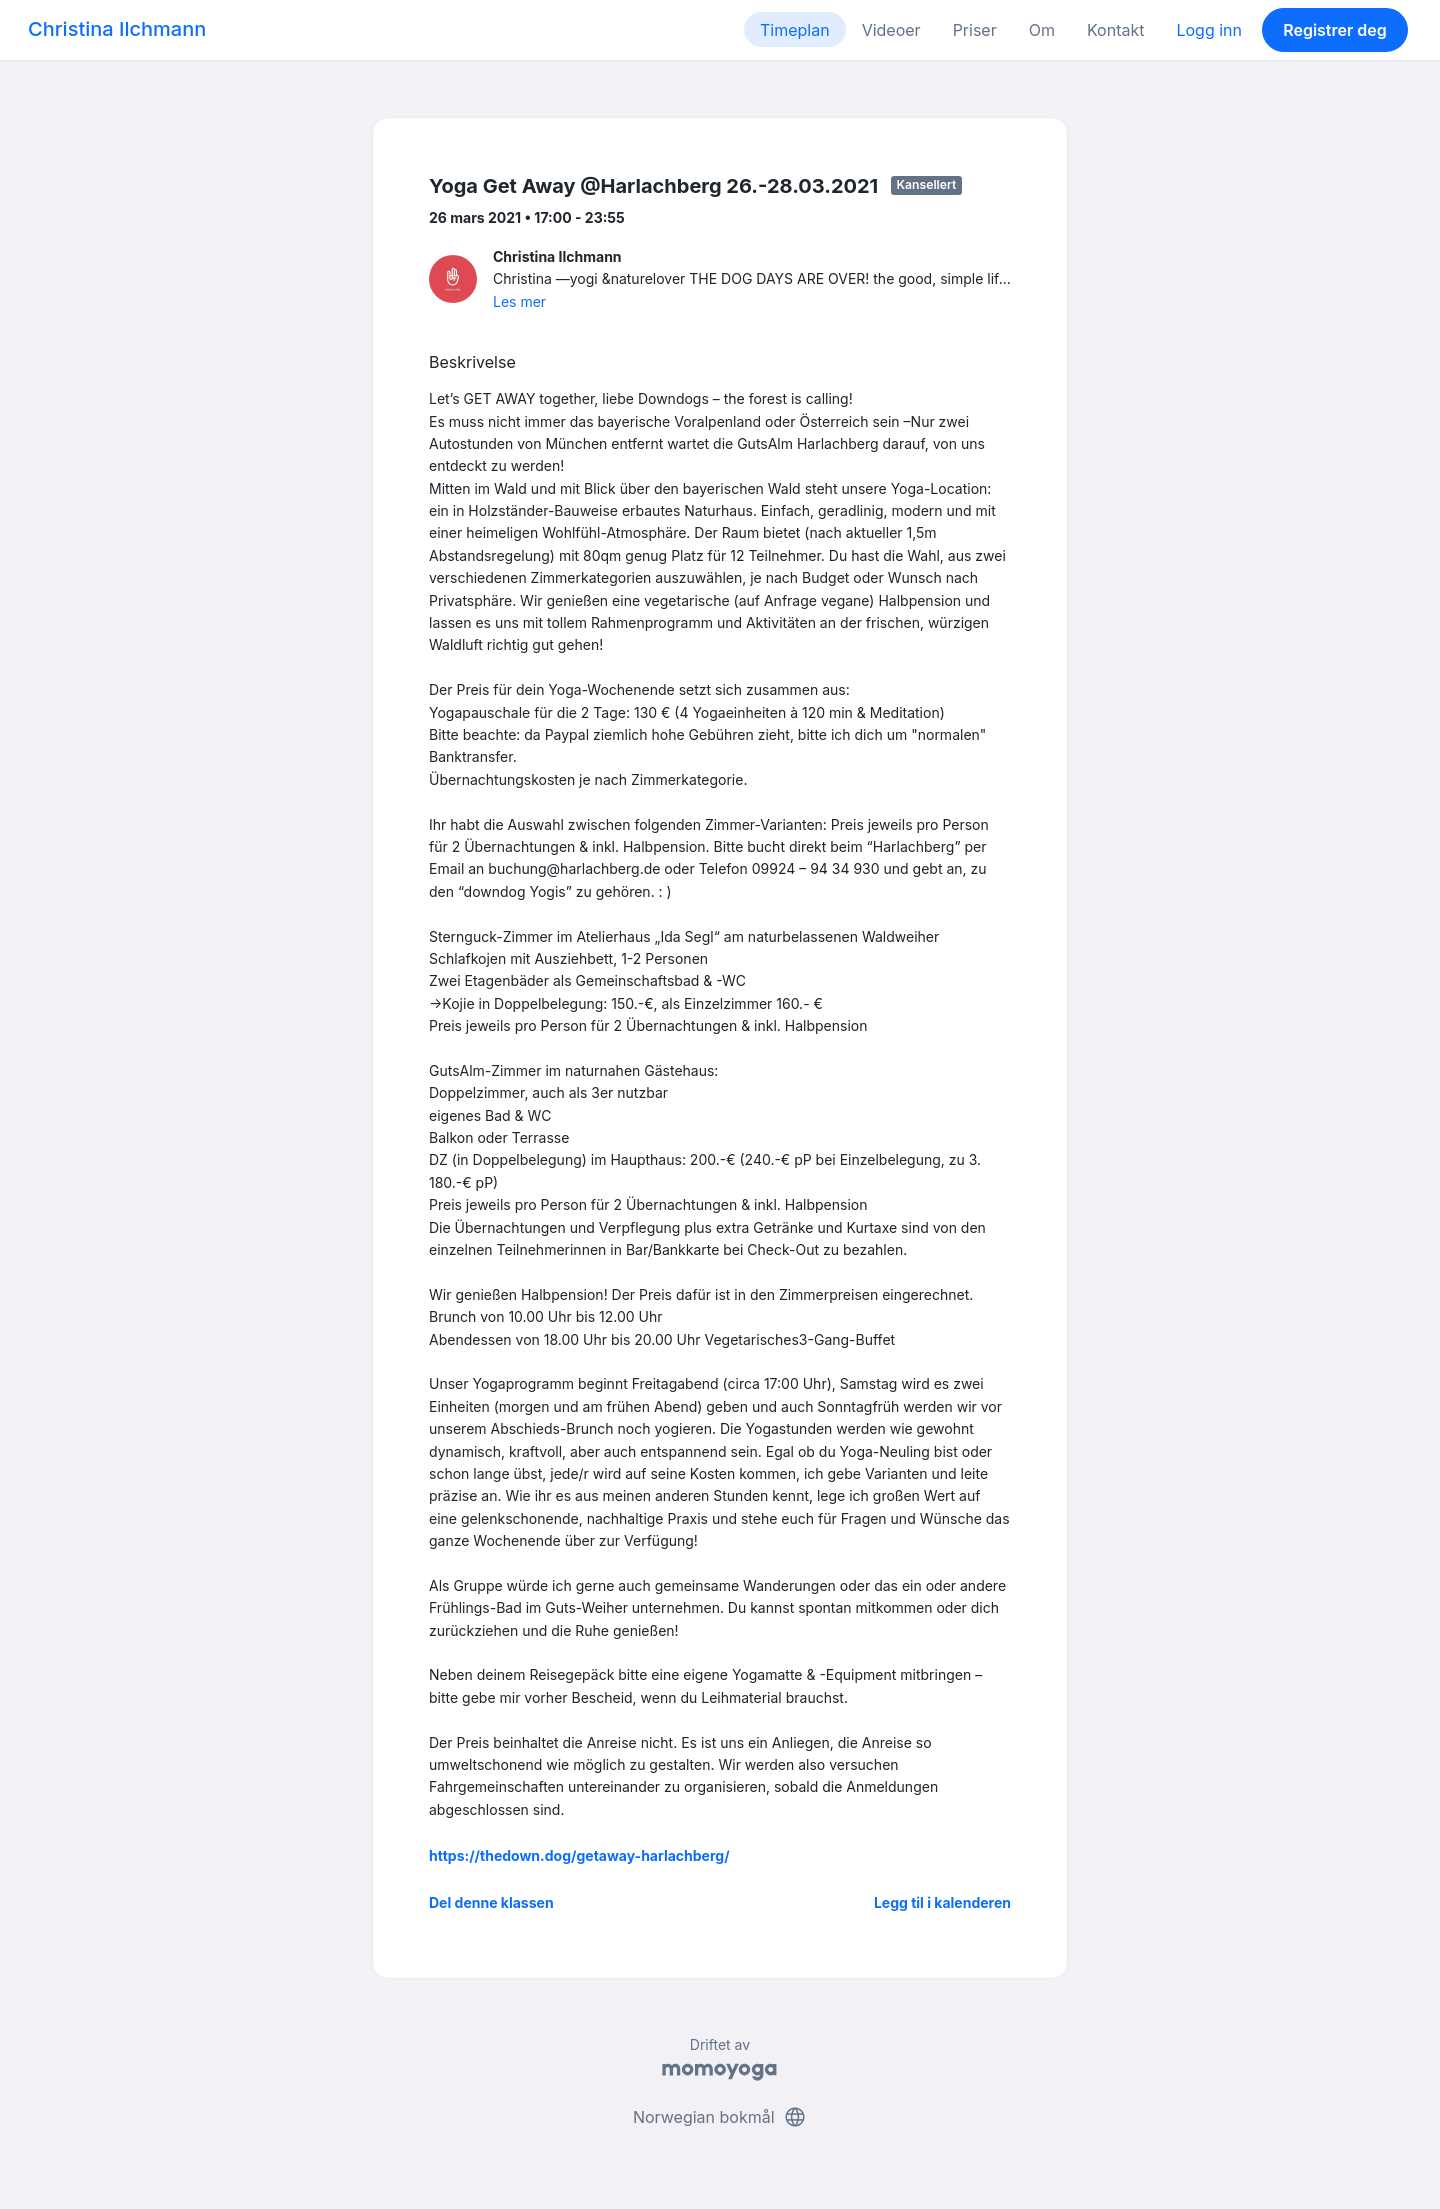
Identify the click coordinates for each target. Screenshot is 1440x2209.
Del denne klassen (491, 1902)
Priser (975, 30)
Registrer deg (1335, 30)
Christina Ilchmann (117, 29)
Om (1042, 30)
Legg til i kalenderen (942, 1902)
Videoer (891, 30)
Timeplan (795, 30)
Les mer (519, 301)
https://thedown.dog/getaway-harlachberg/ (579, 1855)
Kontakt (1115, 30)
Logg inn (1209, 30)
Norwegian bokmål (720, 2117)
